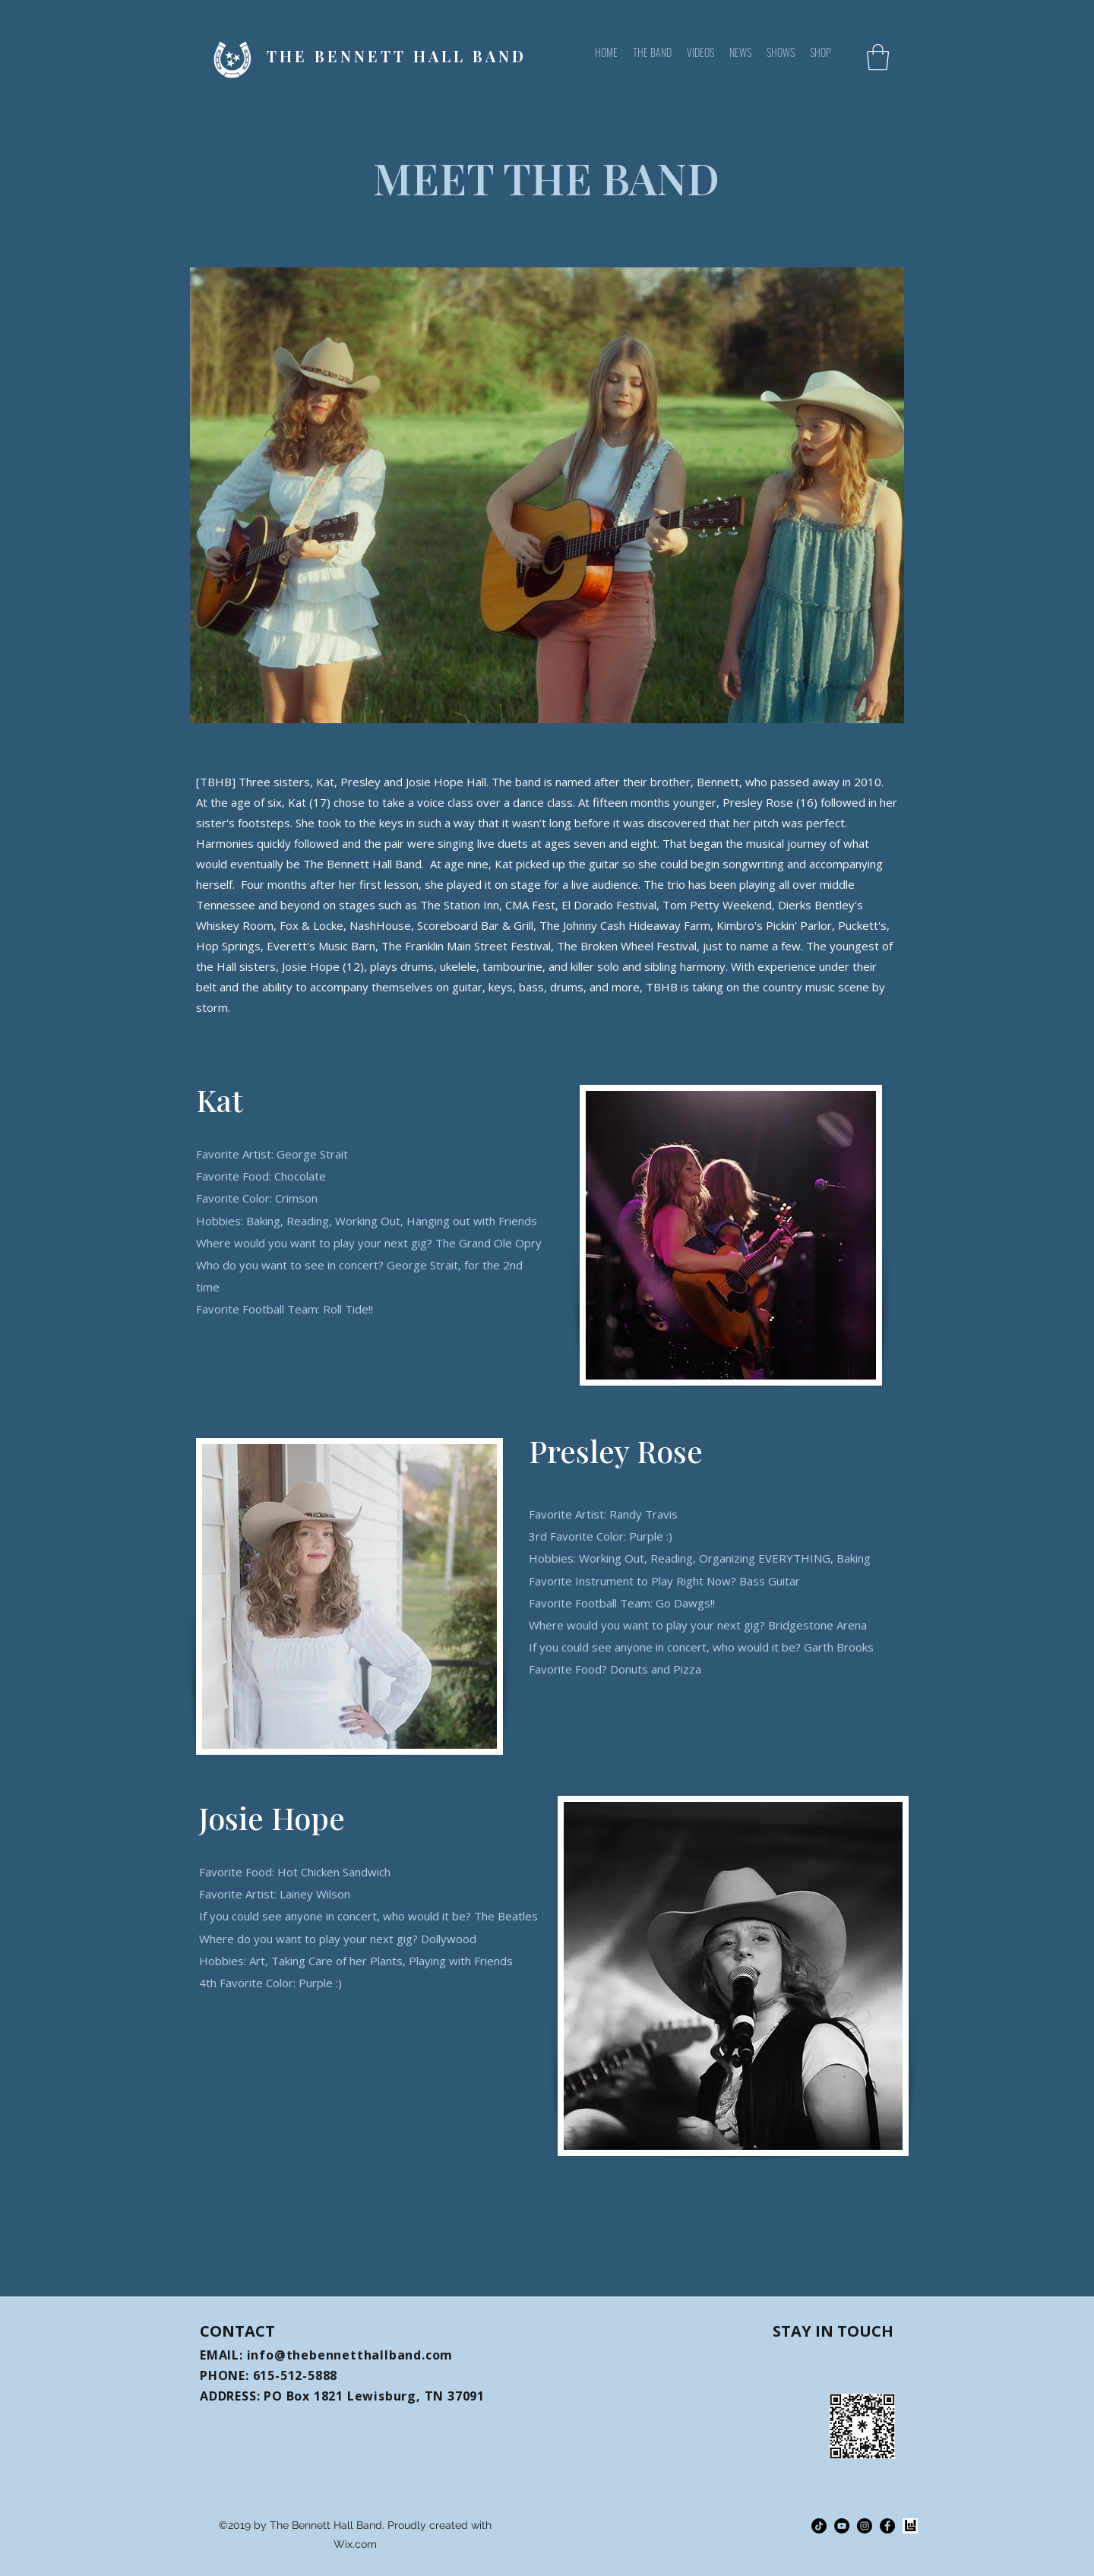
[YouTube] (841, 2525)
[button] (878, 57)
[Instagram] (864, 2525)
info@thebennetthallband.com (350, 2355)
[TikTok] (819, 2525)
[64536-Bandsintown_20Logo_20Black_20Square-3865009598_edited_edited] (910, 2525)
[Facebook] (887, 2525)
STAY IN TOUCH (833, 2331)
